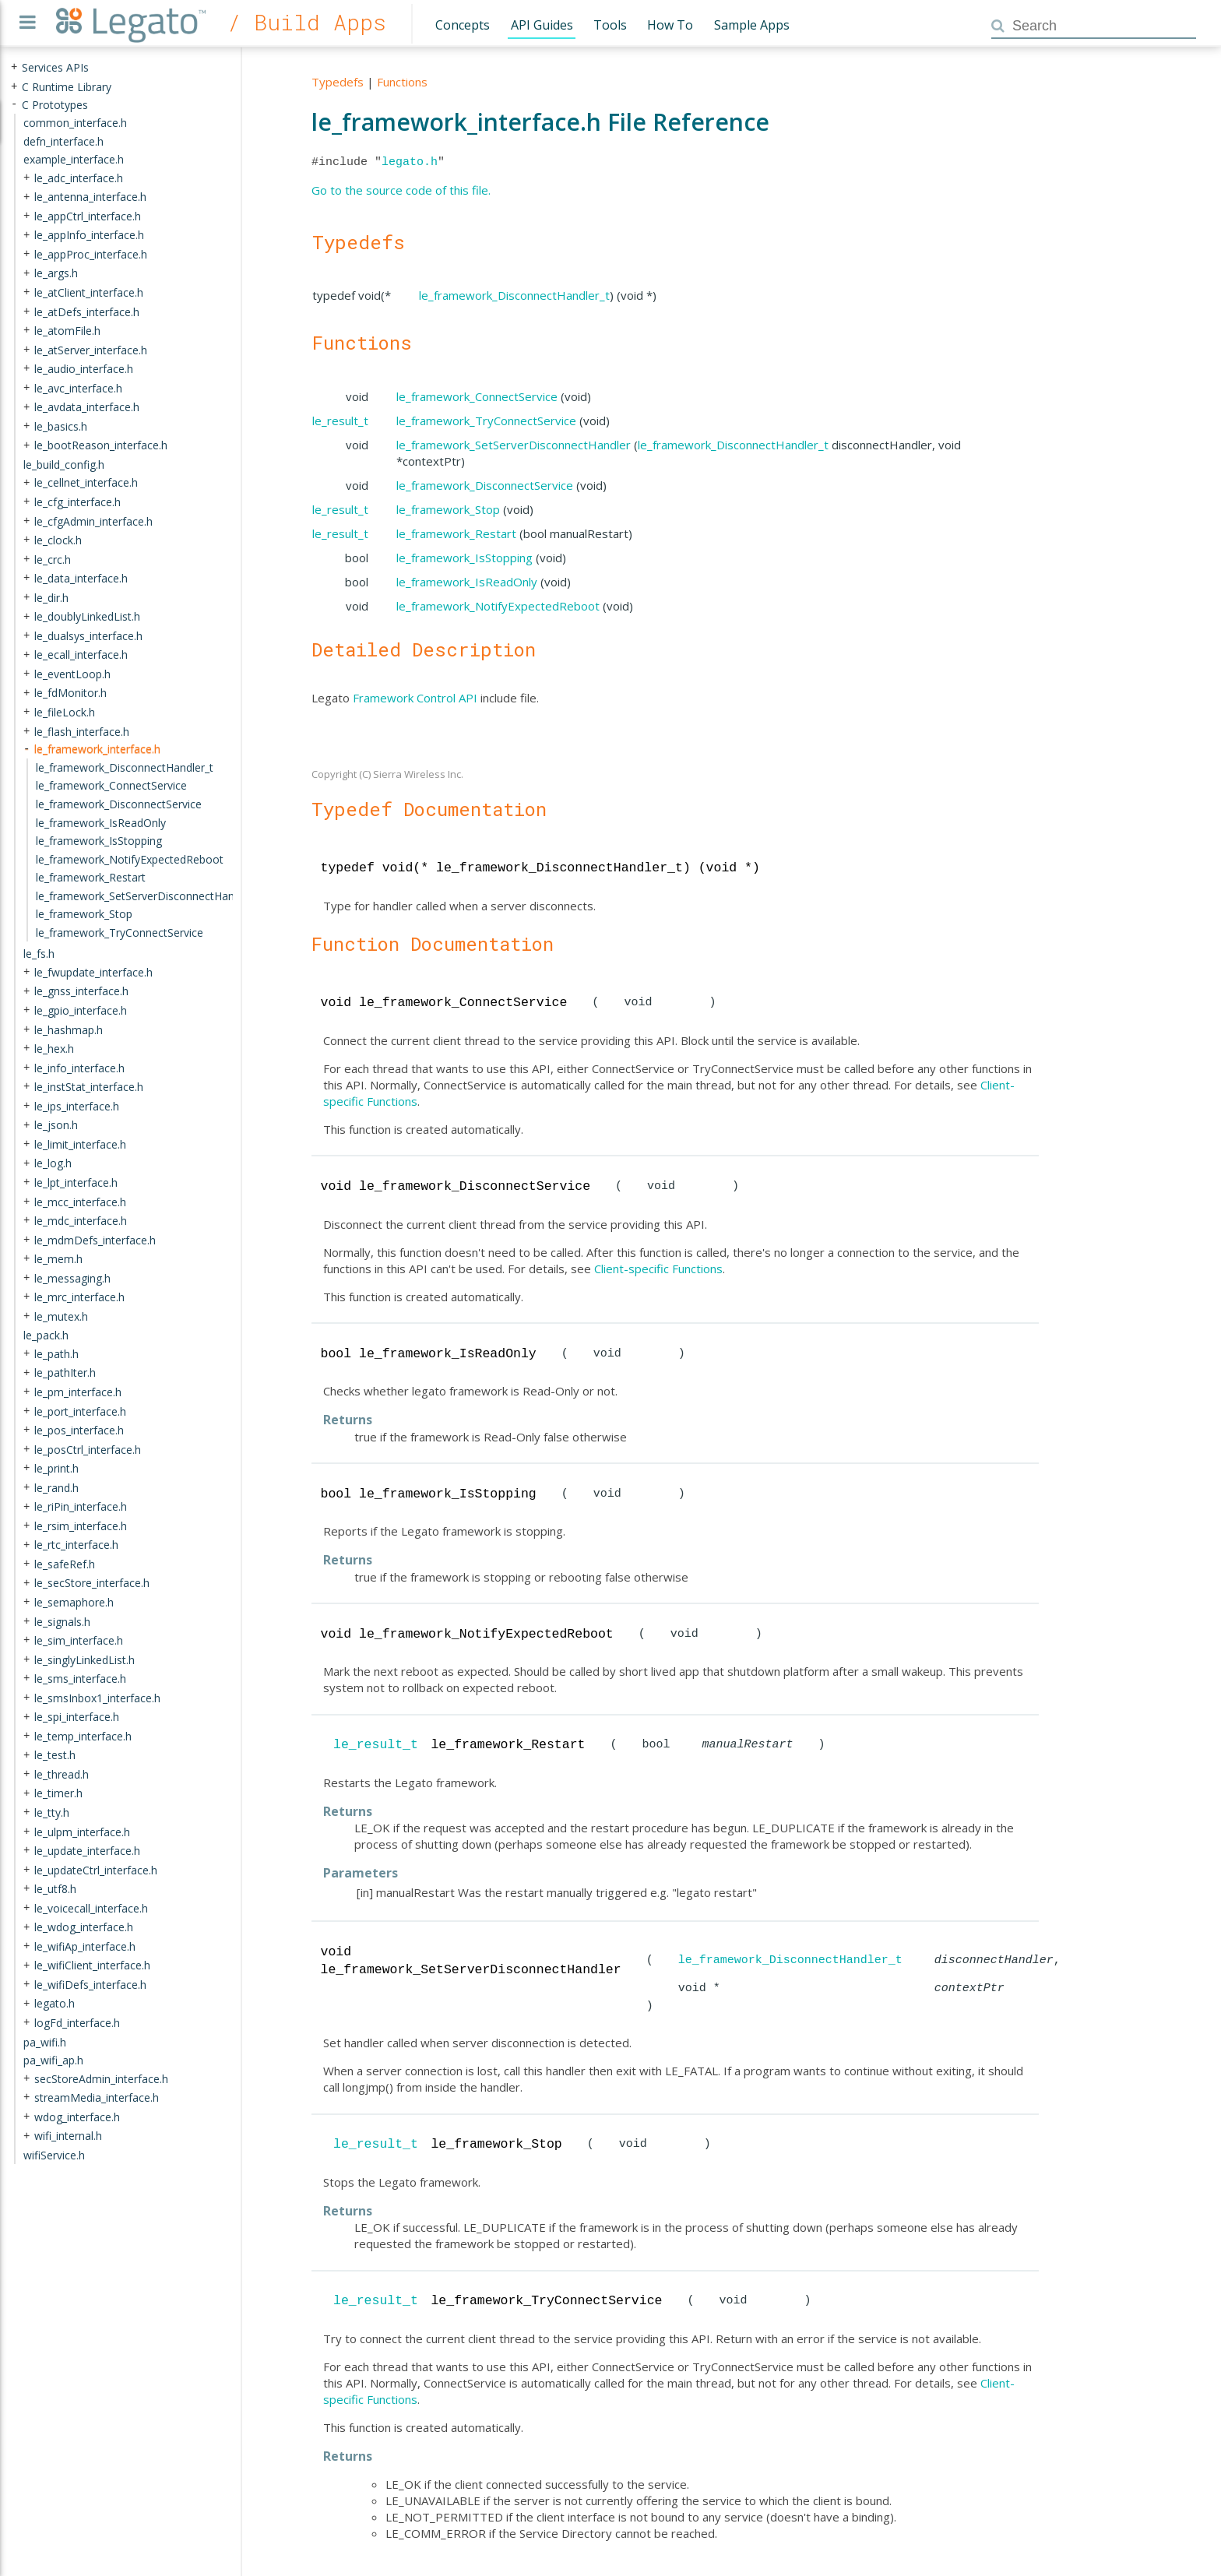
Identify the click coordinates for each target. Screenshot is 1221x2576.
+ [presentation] (14, 67)
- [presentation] (14, 104)
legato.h (410, 162)
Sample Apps (752, 24)
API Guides (542, 24)
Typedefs (337, 82)
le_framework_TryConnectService (486, 420)
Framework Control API (415, 698)
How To (670, 24)
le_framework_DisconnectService (484, 485)
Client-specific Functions (658, 1268)
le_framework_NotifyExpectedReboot (498, 606)
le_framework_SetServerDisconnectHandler (513, 444)
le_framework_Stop (448, 509)
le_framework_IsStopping (464, 557)
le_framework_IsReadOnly (466, 581)
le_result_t (340, 420)
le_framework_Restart (456, 533)
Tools (610, 24)
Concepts (462, 24)
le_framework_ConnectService (477, 396)
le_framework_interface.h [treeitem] (97, 748)
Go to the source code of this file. (401, 190)
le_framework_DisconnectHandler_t (514, 295)
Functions (402, 82)
